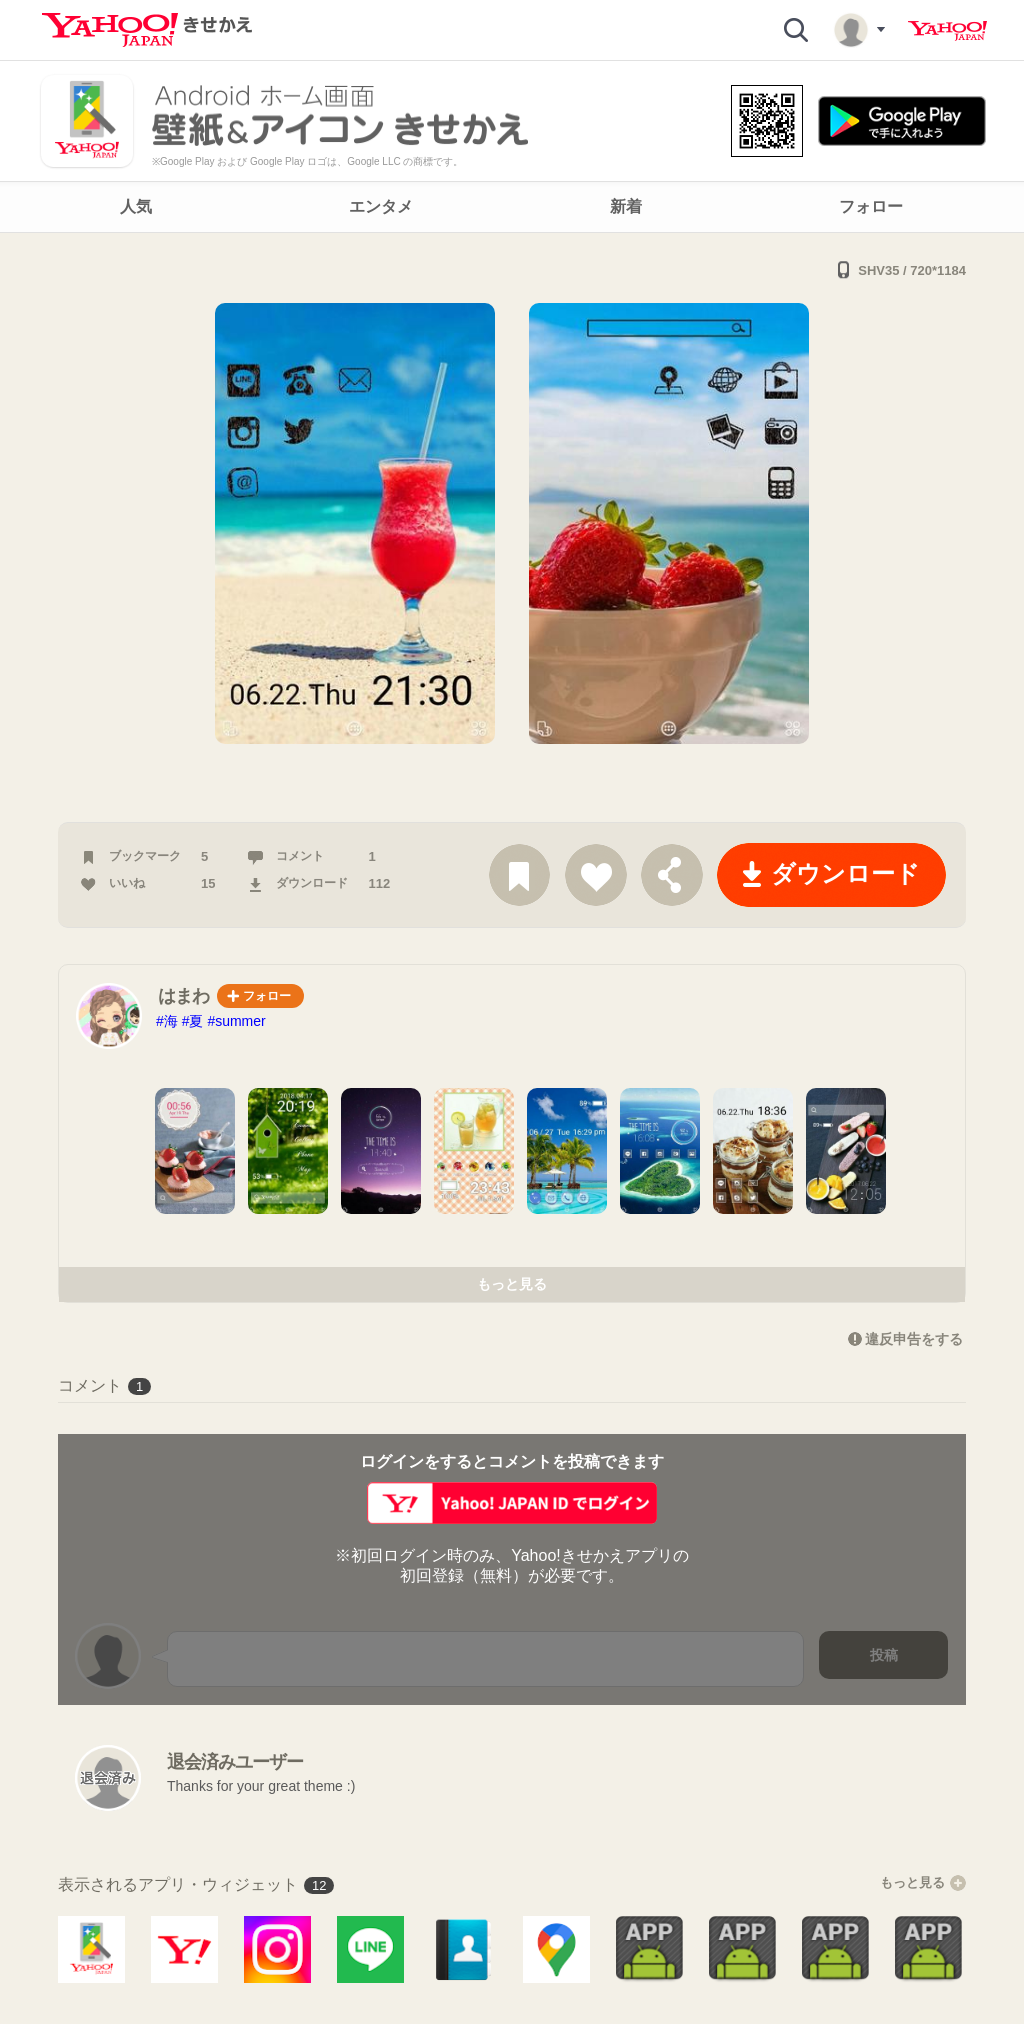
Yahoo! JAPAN (947, 31)
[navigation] (512, 207)
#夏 (193, 1021)
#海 (167, 1021)
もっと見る (512, 1284)
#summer (236, 1021)
